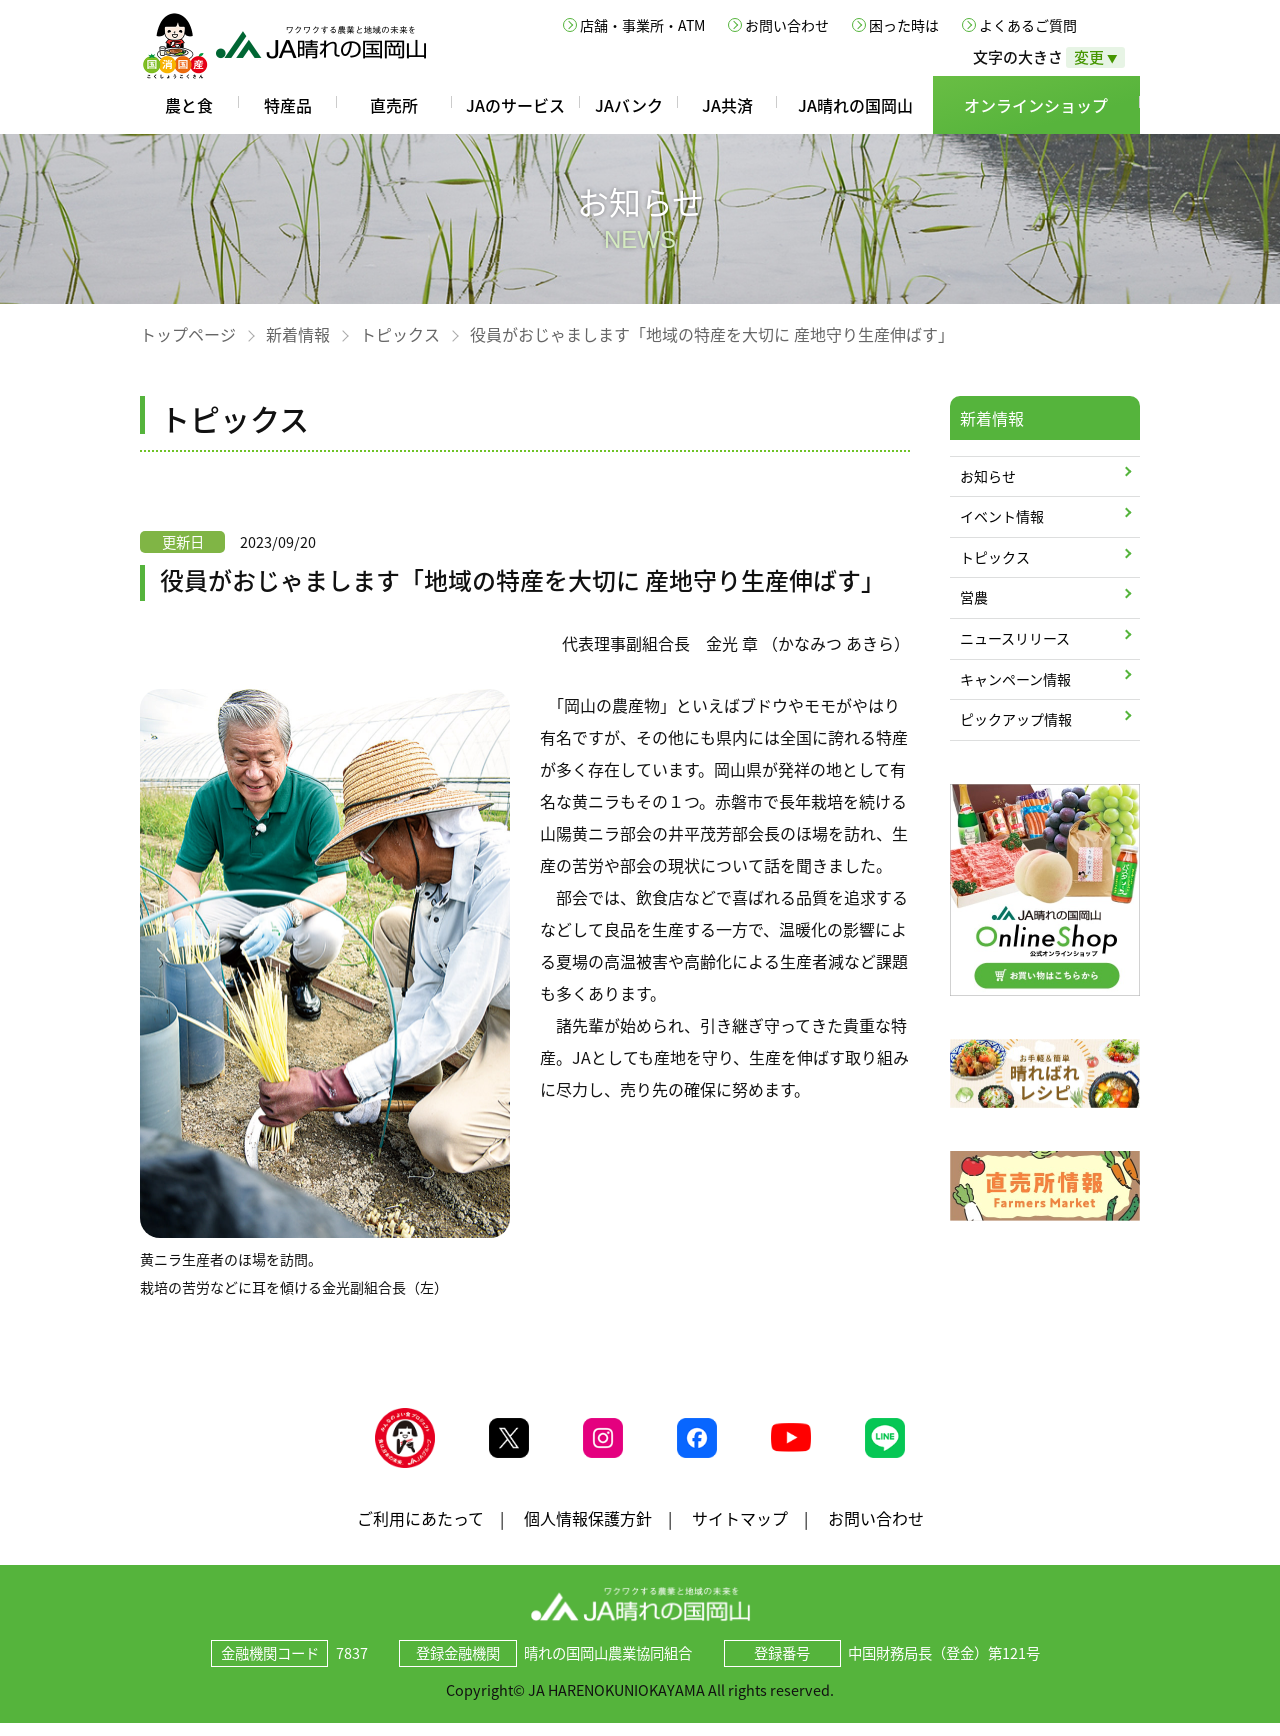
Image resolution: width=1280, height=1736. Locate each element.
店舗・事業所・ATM (642, 25)
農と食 (189, 105)
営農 (974, 597)
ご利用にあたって (420, 1530)
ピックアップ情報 (1016, 719)
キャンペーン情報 (1015, 679)
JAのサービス (515, 105)
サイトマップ (740, 1530)
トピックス (400, 334)
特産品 (288, 105)
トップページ (188, 334)
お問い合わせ (787, 25)
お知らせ (988, 476)
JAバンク (629, 105)
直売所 (394, 105)
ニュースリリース (1015, 638)
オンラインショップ (1036, 105)
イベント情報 (1002, 516)
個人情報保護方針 (588, 1530)
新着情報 (298, 334)
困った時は (904, 25)
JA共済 (727, 105)
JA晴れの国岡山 (855, 105)
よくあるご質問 (1028, 25)
